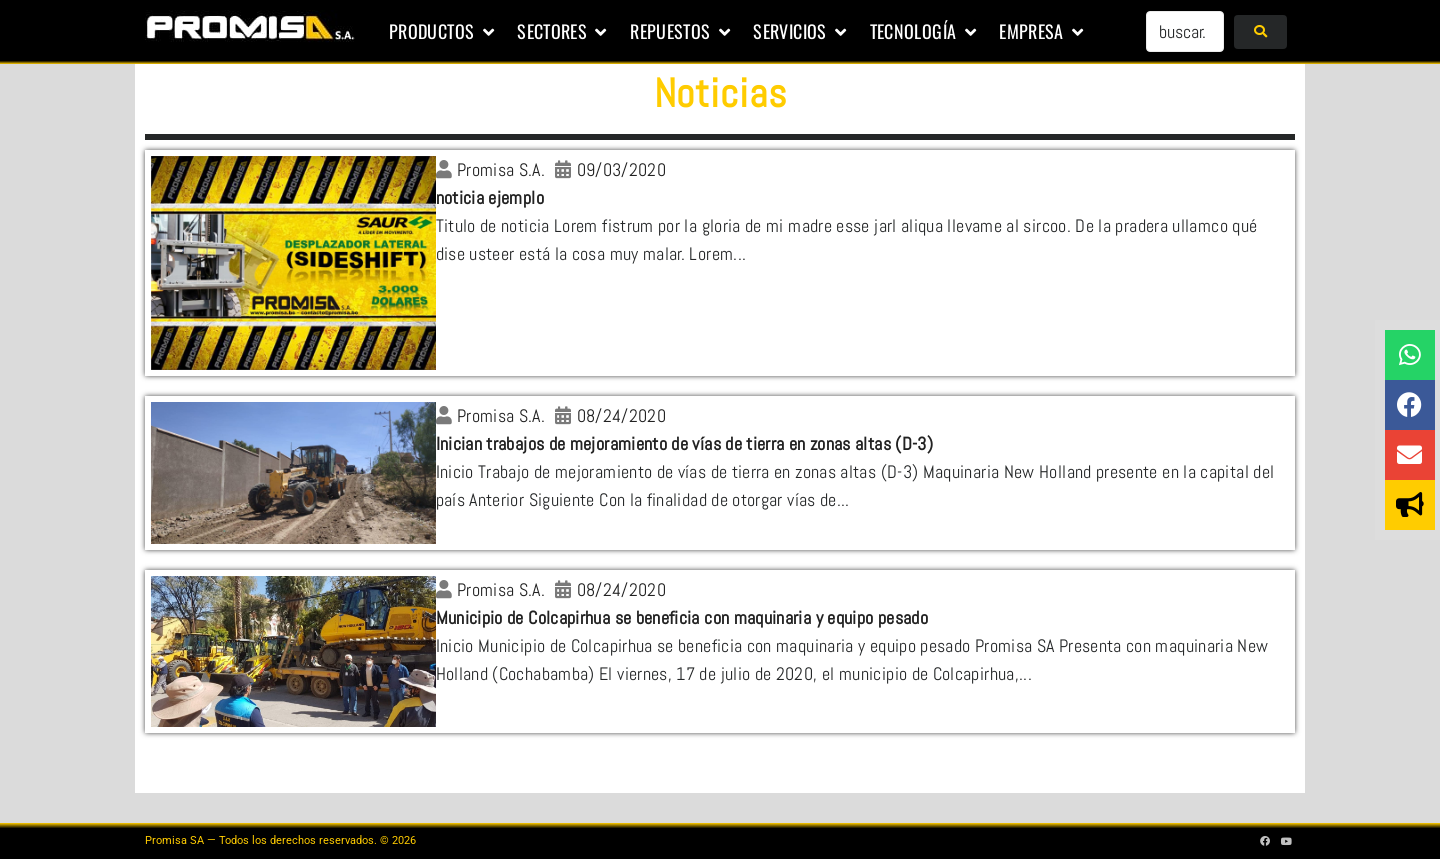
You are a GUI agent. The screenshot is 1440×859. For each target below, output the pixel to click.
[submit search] (1260, 32)
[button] (443, 32)
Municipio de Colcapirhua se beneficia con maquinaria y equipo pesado (682, 617)
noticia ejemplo (490, 197)
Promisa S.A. (501, 169)
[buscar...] (1185, 31)
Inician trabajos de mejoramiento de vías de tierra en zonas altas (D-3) (685, 443)
